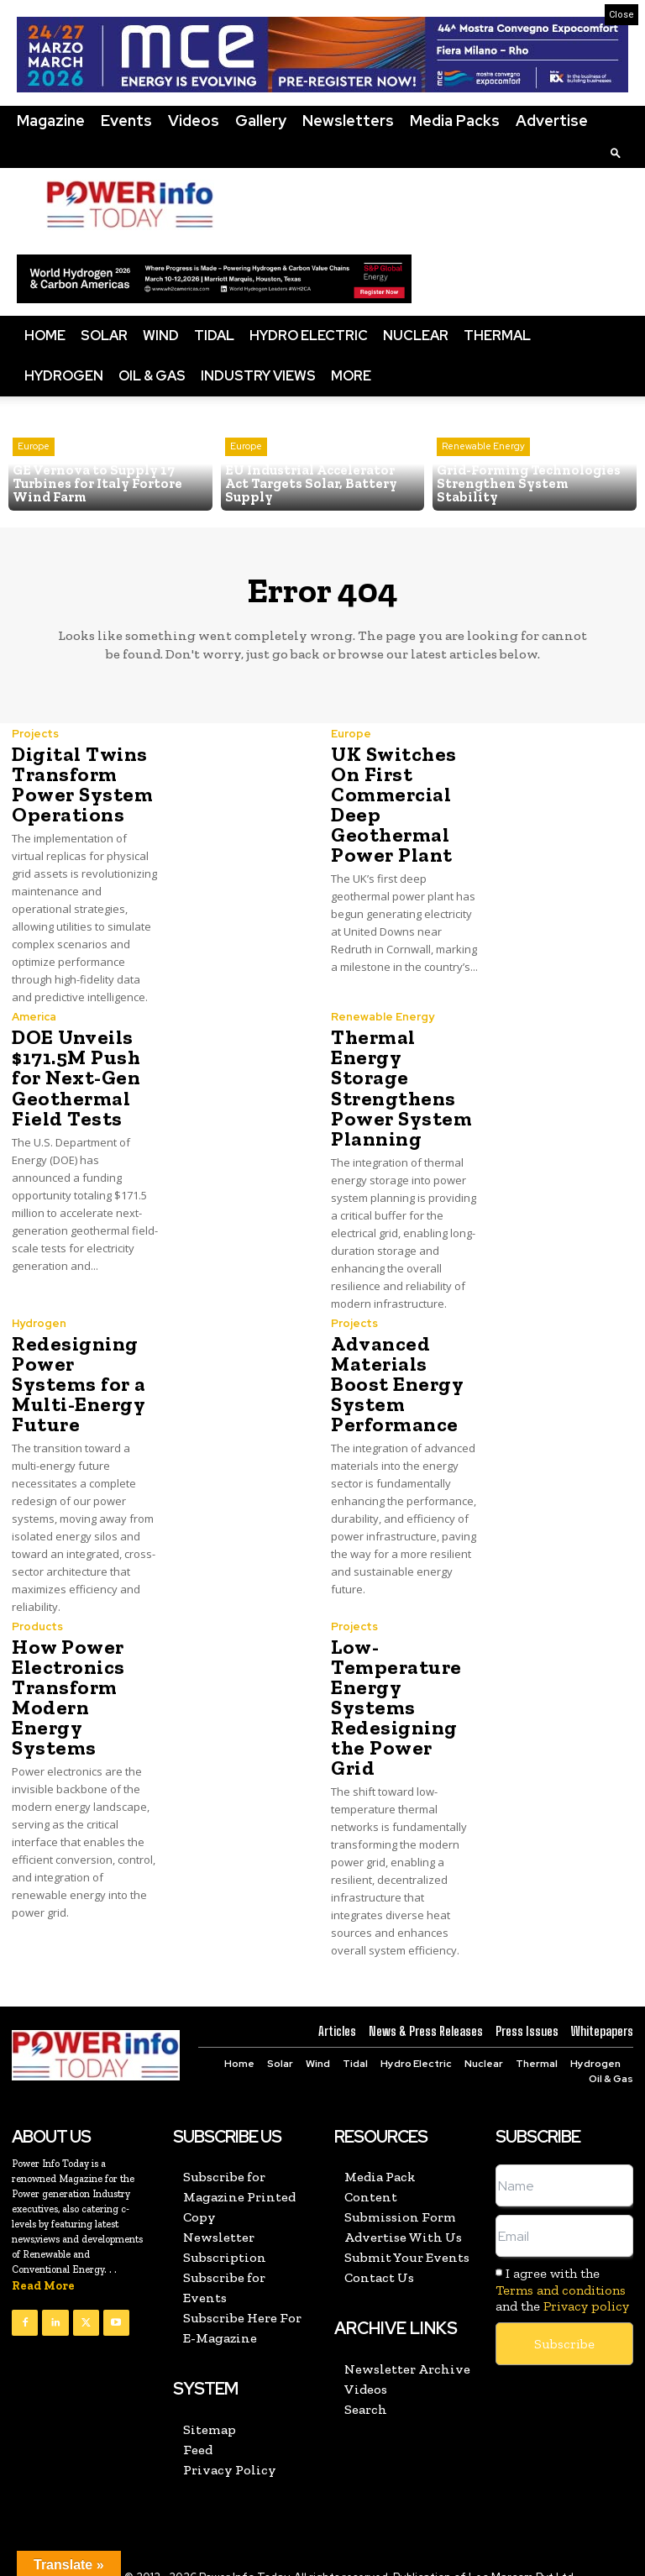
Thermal (497, 335)
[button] (615, 152)
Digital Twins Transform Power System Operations (80, 784)
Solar (104, 335)
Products (37, 1625)
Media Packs (455, 120)
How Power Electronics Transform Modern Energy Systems (67, 1696)
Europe (34, 447)
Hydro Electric (308, 335)
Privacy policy (586, 2284)
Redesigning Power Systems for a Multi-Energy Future (78, 1382)
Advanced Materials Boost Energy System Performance (395, 1382)
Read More (43, 2265)
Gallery (260, 120)
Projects (35, 733)
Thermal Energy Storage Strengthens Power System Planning (400, 1087)
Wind (161, 335)
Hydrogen (63, 376)
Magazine (51, 120)
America (34, 1016)
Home (45, 335)
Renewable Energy (483, 460)
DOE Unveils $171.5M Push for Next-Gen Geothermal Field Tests (75, 1077)
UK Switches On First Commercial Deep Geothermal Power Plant (393, 804)
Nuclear (415, 335)
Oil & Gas (152, 376)
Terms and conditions (561, 2268)
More (351, 376)
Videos (193, 120)
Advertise (552, 120)
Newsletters (348, 120)
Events (126, 120)
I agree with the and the (562, 2268)
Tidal (214, 335)
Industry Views (258, 376)
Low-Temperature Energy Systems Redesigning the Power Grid (403, 1696)
